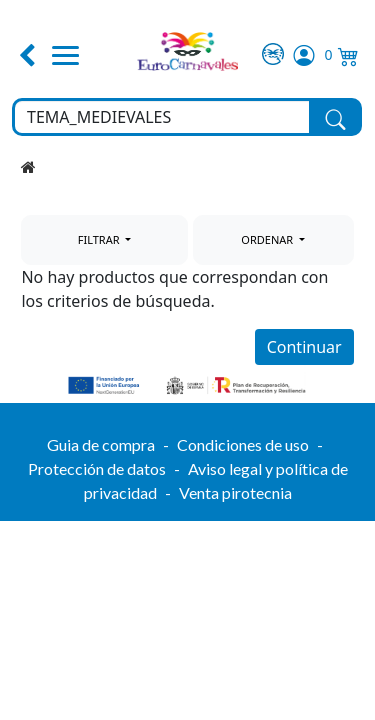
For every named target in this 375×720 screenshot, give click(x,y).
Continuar (304, 347)
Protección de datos (97, 468)
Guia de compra (101, 444)
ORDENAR (268, 239)
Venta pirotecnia (235, 492)
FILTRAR (100, 239)
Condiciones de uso (243, 444)
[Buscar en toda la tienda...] (162, 117)
